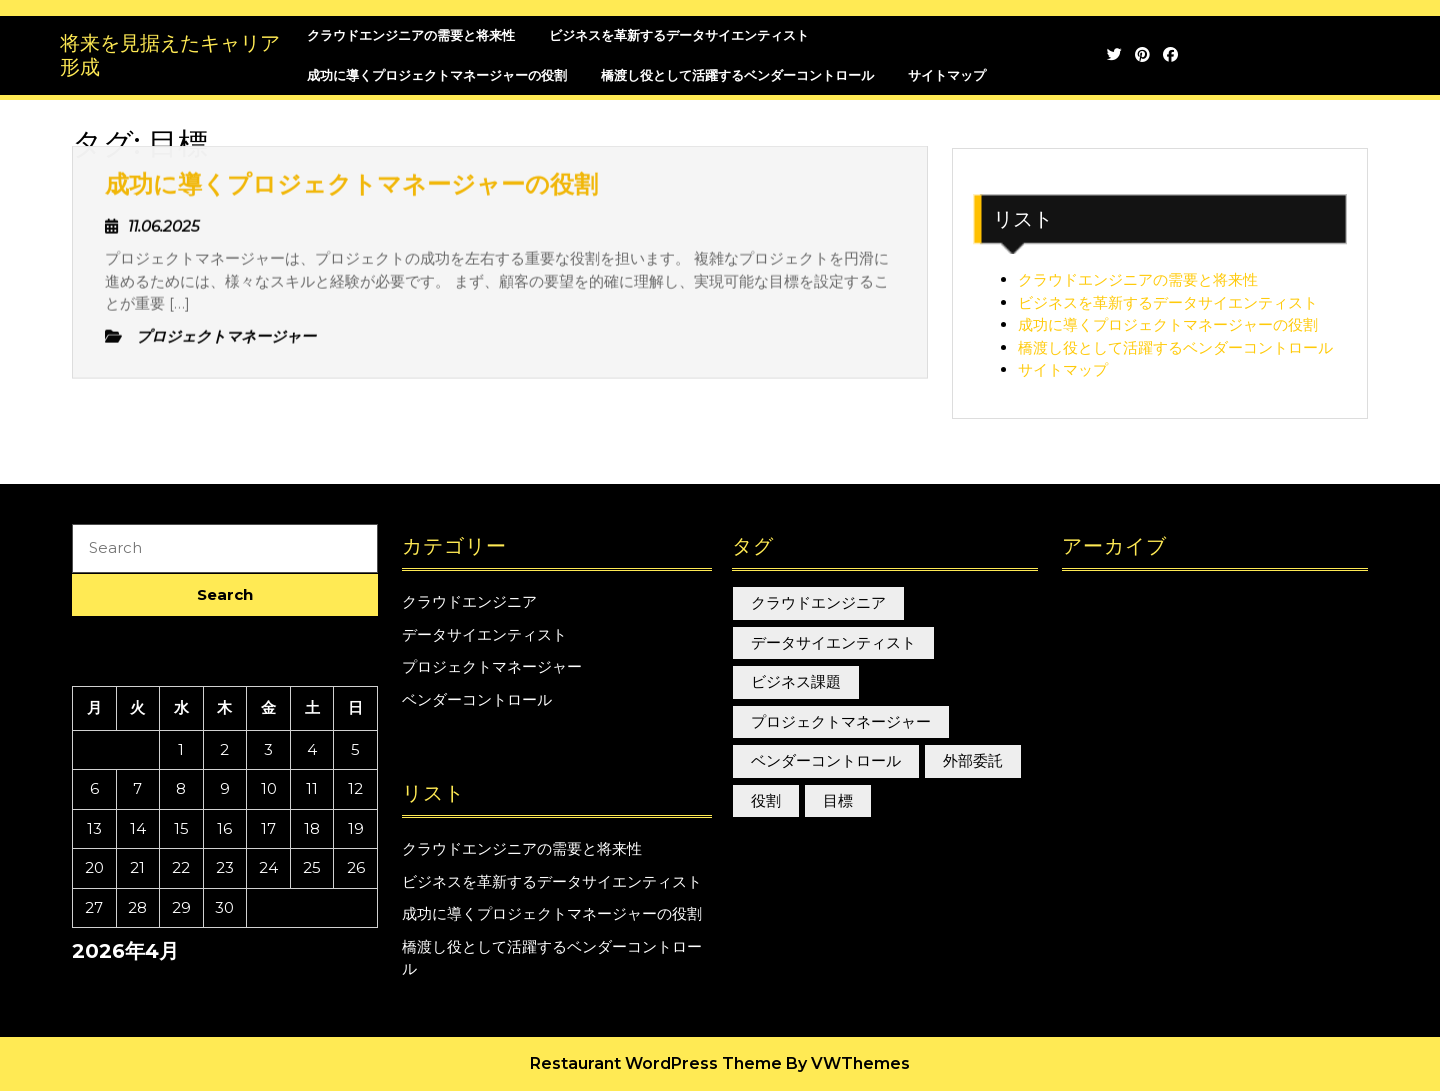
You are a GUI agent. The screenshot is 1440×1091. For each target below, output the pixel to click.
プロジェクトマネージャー (492, 666)
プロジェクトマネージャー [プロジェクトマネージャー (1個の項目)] (841, 721)
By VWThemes (848, 1063)
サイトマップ (947, 75)
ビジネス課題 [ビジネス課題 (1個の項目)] (796, 681)
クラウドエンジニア (469, 601)
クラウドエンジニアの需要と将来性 (1138, 279)
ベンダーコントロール (477, 699)
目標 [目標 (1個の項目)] (838, 800)
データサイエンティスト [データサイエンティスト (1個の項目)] (833, 642)
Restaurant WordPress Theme (656, 1063)
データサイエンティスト (484, 634)
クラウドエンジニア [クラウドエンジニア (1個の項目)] (818, 602)
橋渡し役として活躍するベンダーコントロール (1175, 347)
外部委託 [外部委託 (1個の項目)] (973, 760)
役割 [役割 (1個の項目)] (766, 800)
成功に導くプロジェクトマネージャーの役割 (1168, 324)
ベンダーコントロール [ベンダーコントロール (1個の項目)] (826, 760)
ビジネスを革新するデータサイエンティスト (1168, 302)
